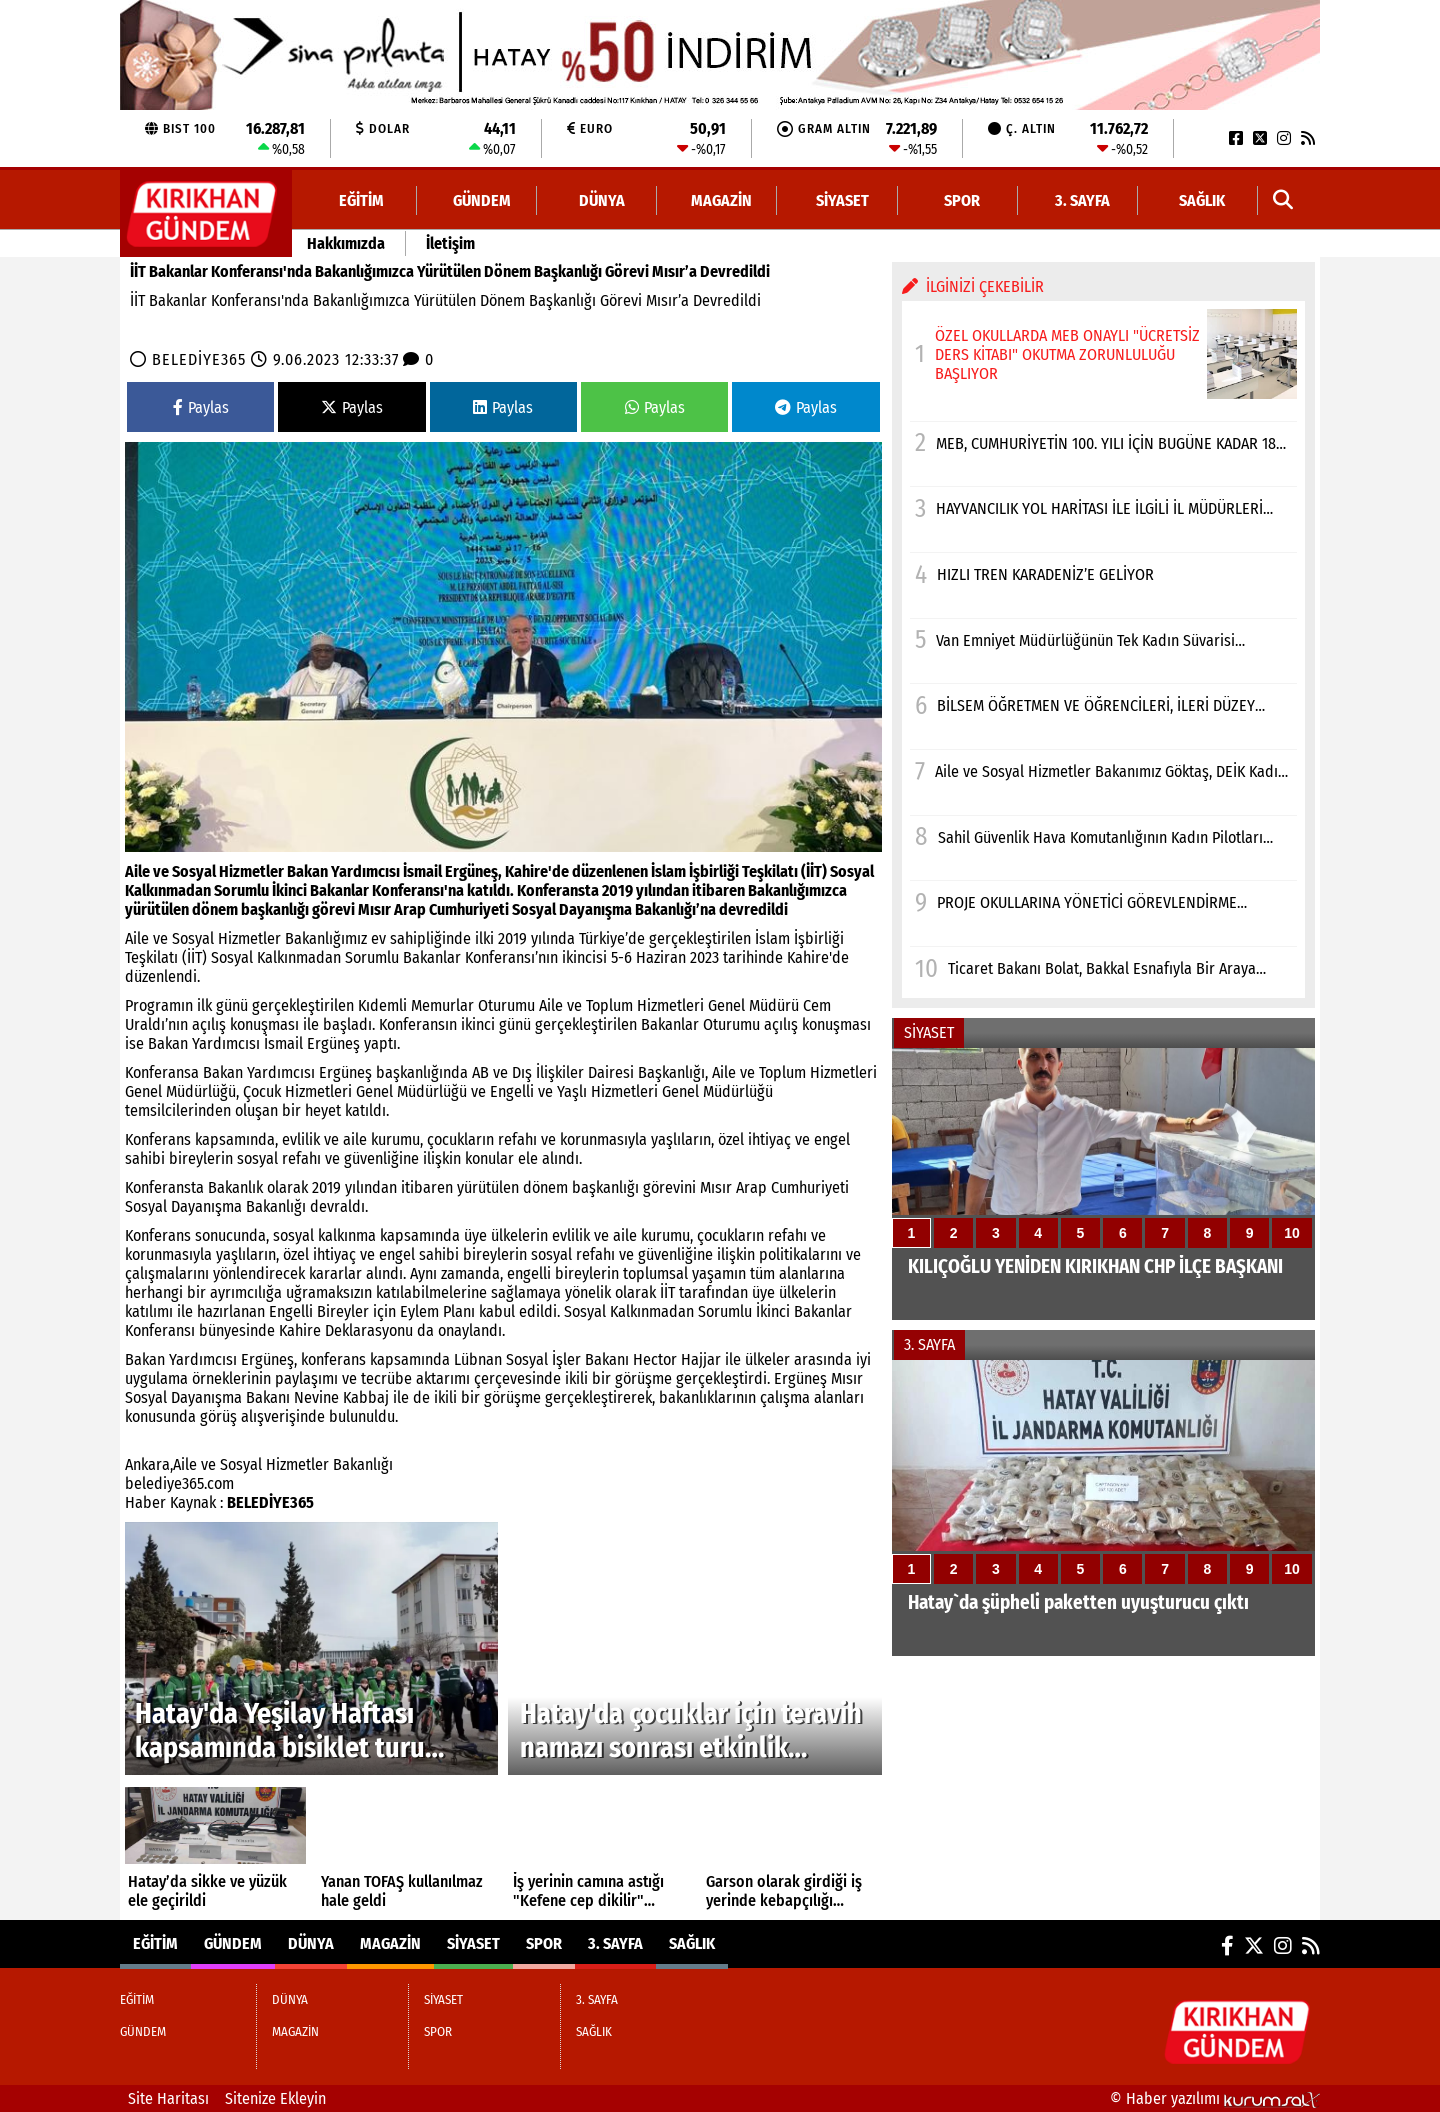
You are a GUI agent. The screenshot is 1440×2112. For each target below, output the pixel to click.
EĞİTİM (361, 200)
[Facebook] (1236, 138)
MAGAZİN (721, 200)
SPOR (962, 200)
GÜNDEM (482, 200)
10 (1292, 1233)
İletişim (450, 243)
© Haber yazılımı (1215, 2098)
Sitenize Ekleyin (275, 2098)
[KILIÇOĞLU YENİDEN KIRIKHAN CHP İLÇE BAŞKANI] (1103, 1184)
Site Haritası (168, 2098)
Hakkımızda (346, 243)
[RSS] (1308, 138)
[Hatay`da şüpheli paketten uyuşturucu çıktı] (1103, 1508)
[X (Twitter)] (1260, 138)
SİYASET (842, 200)
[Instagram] (1284, 138)
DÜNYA (602, 200)
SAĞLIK (1202, 200)
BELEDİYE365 (199, 359)
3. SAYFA (1082, 200)
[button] (1283, 200)
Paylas (201, 407)
